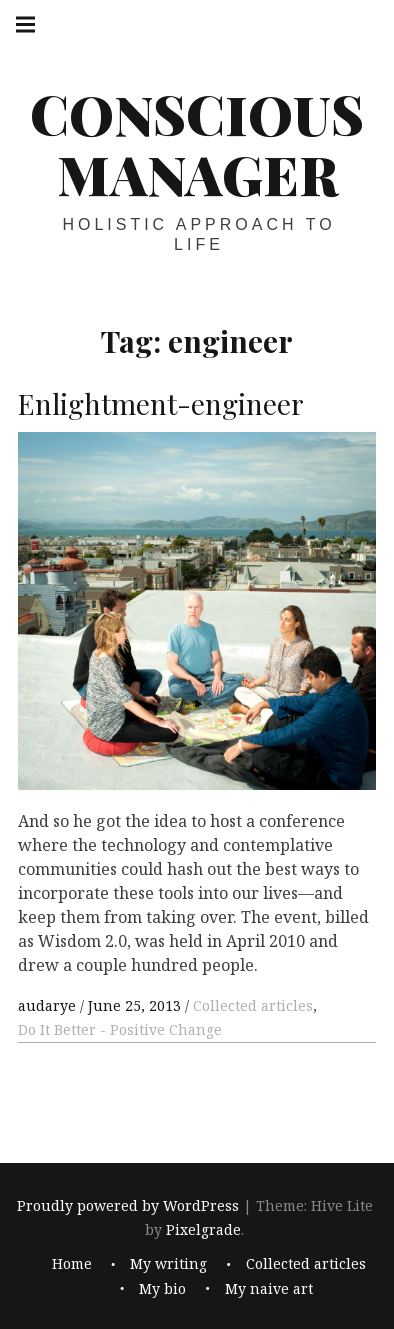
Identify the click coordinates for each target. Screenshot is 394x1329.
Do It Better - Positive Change (120, 1029)
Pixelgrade (203, 1229)
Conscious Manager (197, 144)
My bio (162, 1287)
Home (72, 1263)
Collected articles (253, 1005)
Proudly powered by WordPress (128, 1205)
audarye (49, 1005)
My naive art (269, 1287)
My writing (168, 1263)
